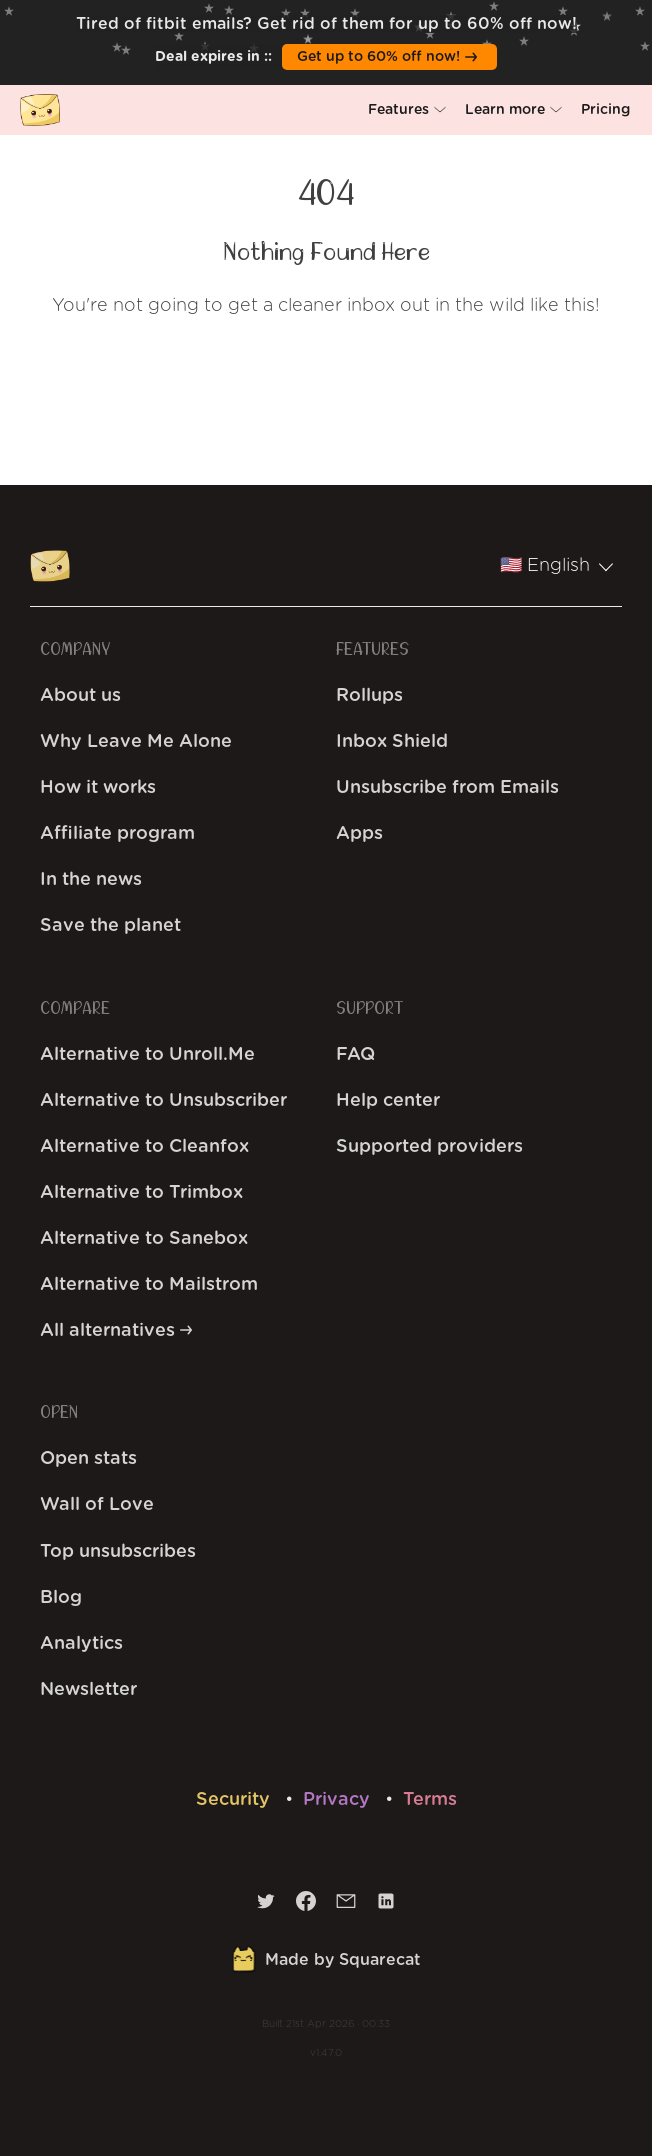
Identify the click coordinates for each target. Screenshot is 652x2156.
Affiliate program (117, 834)
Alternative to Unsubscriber (163, 1101)
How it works (98, 788)
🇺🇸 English (557, 566)
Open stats (88, 1459)
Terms (430, 1800)
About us (80, 696)
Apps (359, 834)
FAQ (355, 1055)
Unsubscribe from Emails (447, 788)
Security (235, 1800)
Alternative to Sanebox (144, 1239)
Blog (61, 1598)
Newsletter (88, 1690)
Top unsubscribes (118, 1552)
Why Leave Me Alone (136, 742)
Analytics (81, 1644)
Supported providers (429, 1147)
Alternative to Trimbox (141, 1193)
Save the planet (110, 926)
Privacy (339, 1800)
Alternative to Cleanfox (144, 1147)
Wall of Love (97, 1505)
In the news (91, 880)
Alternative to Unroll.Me (147, 1055)
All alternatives (116, 1331)
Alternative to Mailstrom (149, 1285)
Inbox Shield (392, 742)
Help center (388, 1101)
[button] (407, 110)
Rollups (369, 696)
